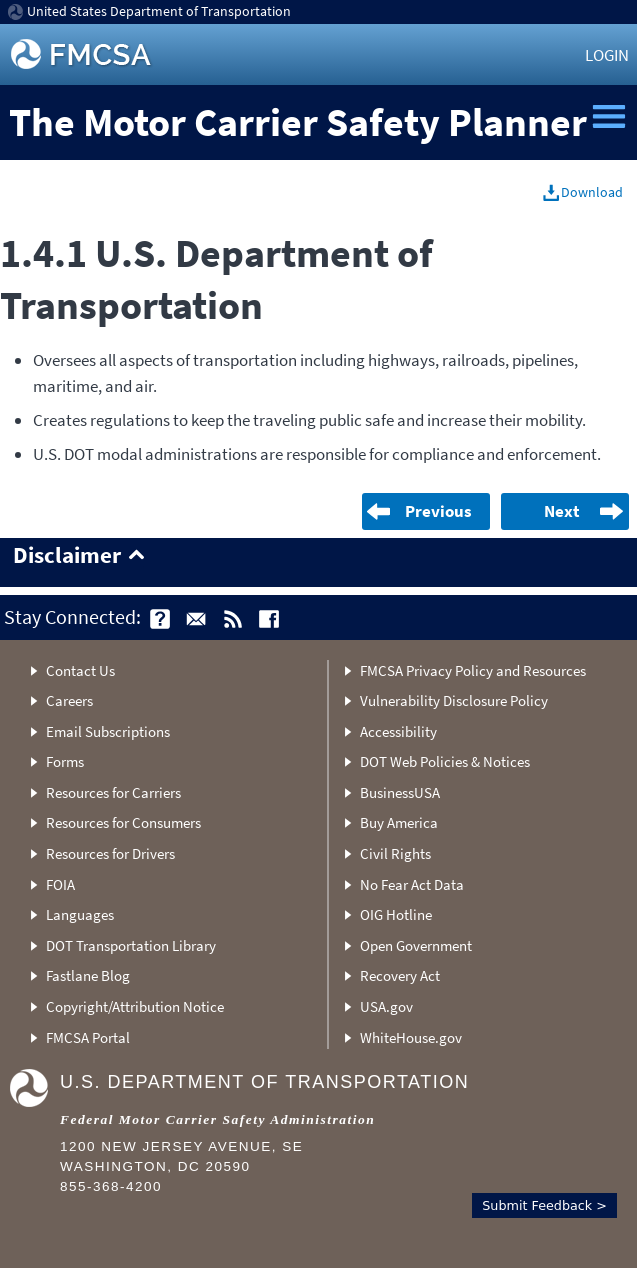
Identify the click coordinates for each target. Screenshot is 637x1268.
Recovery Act (400, 975)
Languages (80, 914)
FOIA (60, 884)
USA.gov (386, 1006)
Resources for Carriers (113, 792)
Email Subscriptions (108, 731)
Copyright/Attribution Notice (135, 1006)
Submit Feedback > (544, 1205)
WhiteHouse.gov (411, 1037)
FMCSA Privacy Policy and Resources (473, 670)
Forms (65, 761)
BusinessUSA (400, 792)
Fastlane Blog (88, 975)
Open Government (416, 945)
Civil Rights (395, 853)
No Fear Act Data (412, 884)
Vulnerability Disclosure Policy (454, 700)
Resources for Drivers (110, 853)
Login (607, 55)
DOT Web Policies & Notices (445, 761)
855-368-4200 (111, 1186)
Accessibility (398, 731)
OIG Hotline (396, 914)
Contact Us (80, 670)
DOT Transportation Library (131, 945)
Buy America (399, 822)
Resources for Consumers (123, 822)
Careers (69, 700)
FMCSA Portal (88, 1037)
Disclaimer (67, 556)
